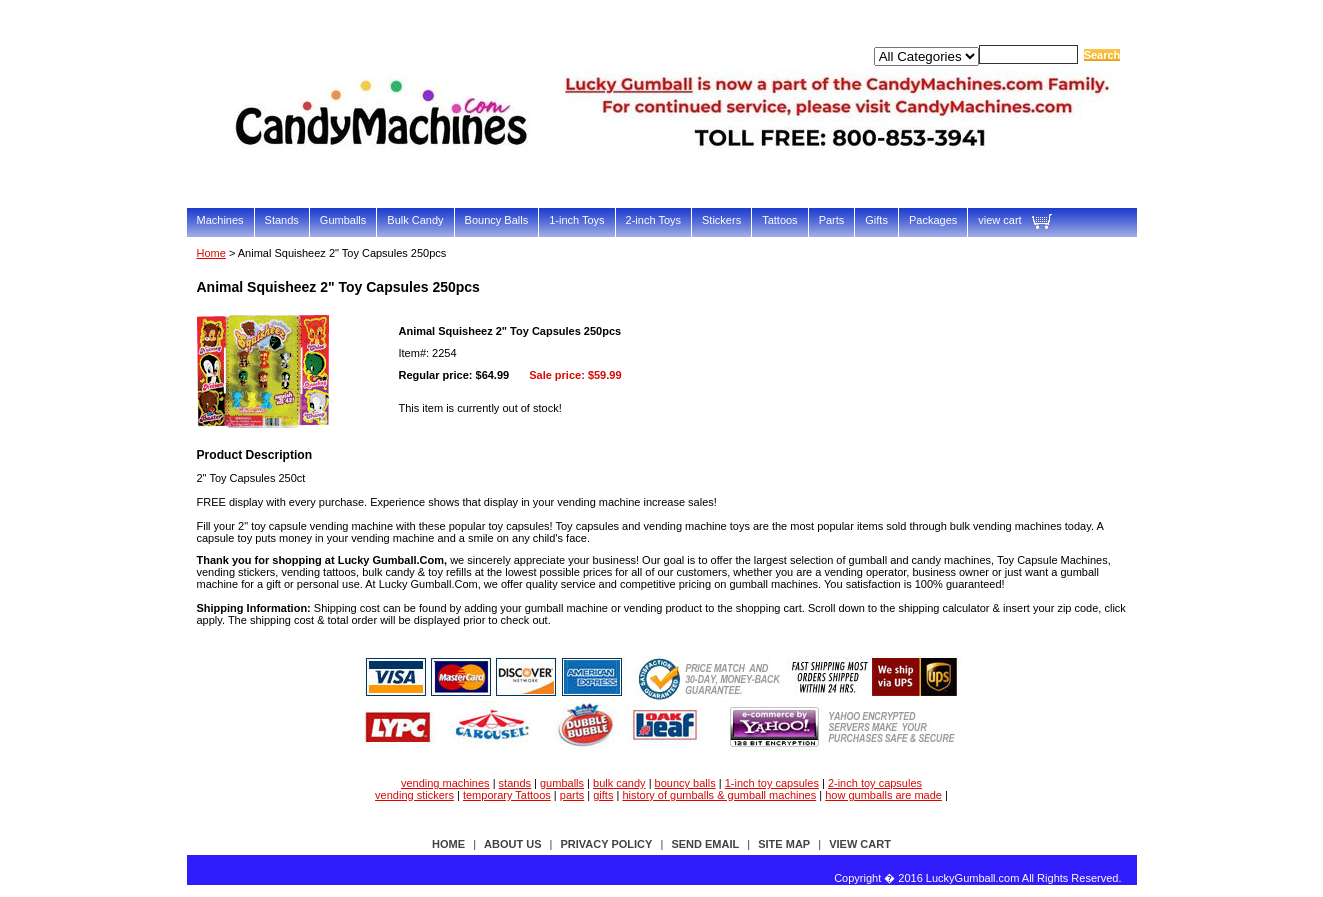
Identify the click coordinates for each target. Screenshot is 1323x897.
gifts (603, 795)
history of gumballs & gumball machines (719, 795)
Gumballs (343, 220)
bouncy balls (685, 783)
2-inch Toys (653, 220)
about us (512, 844)
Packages (933, 220)
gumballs (562, 783)
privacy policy (607, 844)
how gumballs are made (883, 795)
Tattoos (779, 220)
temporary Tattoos (507, 795)
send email (705, 844)
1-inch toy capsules (772, 783)
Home (211, 253)
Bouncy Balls (497, 220)
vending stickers (414, 795)
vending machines (445, 783)
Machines (220, 220)
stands (515, 783)
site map (784, 844)
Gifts (876, 220)
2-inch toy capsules (875, 783)
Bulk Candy (415, 220)
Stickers (721, 220)
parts (572, 795)
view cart (999, 220)
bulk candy (619, 783)
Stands (282, 220)
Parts (832, 220)
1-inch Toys (576, 220)
